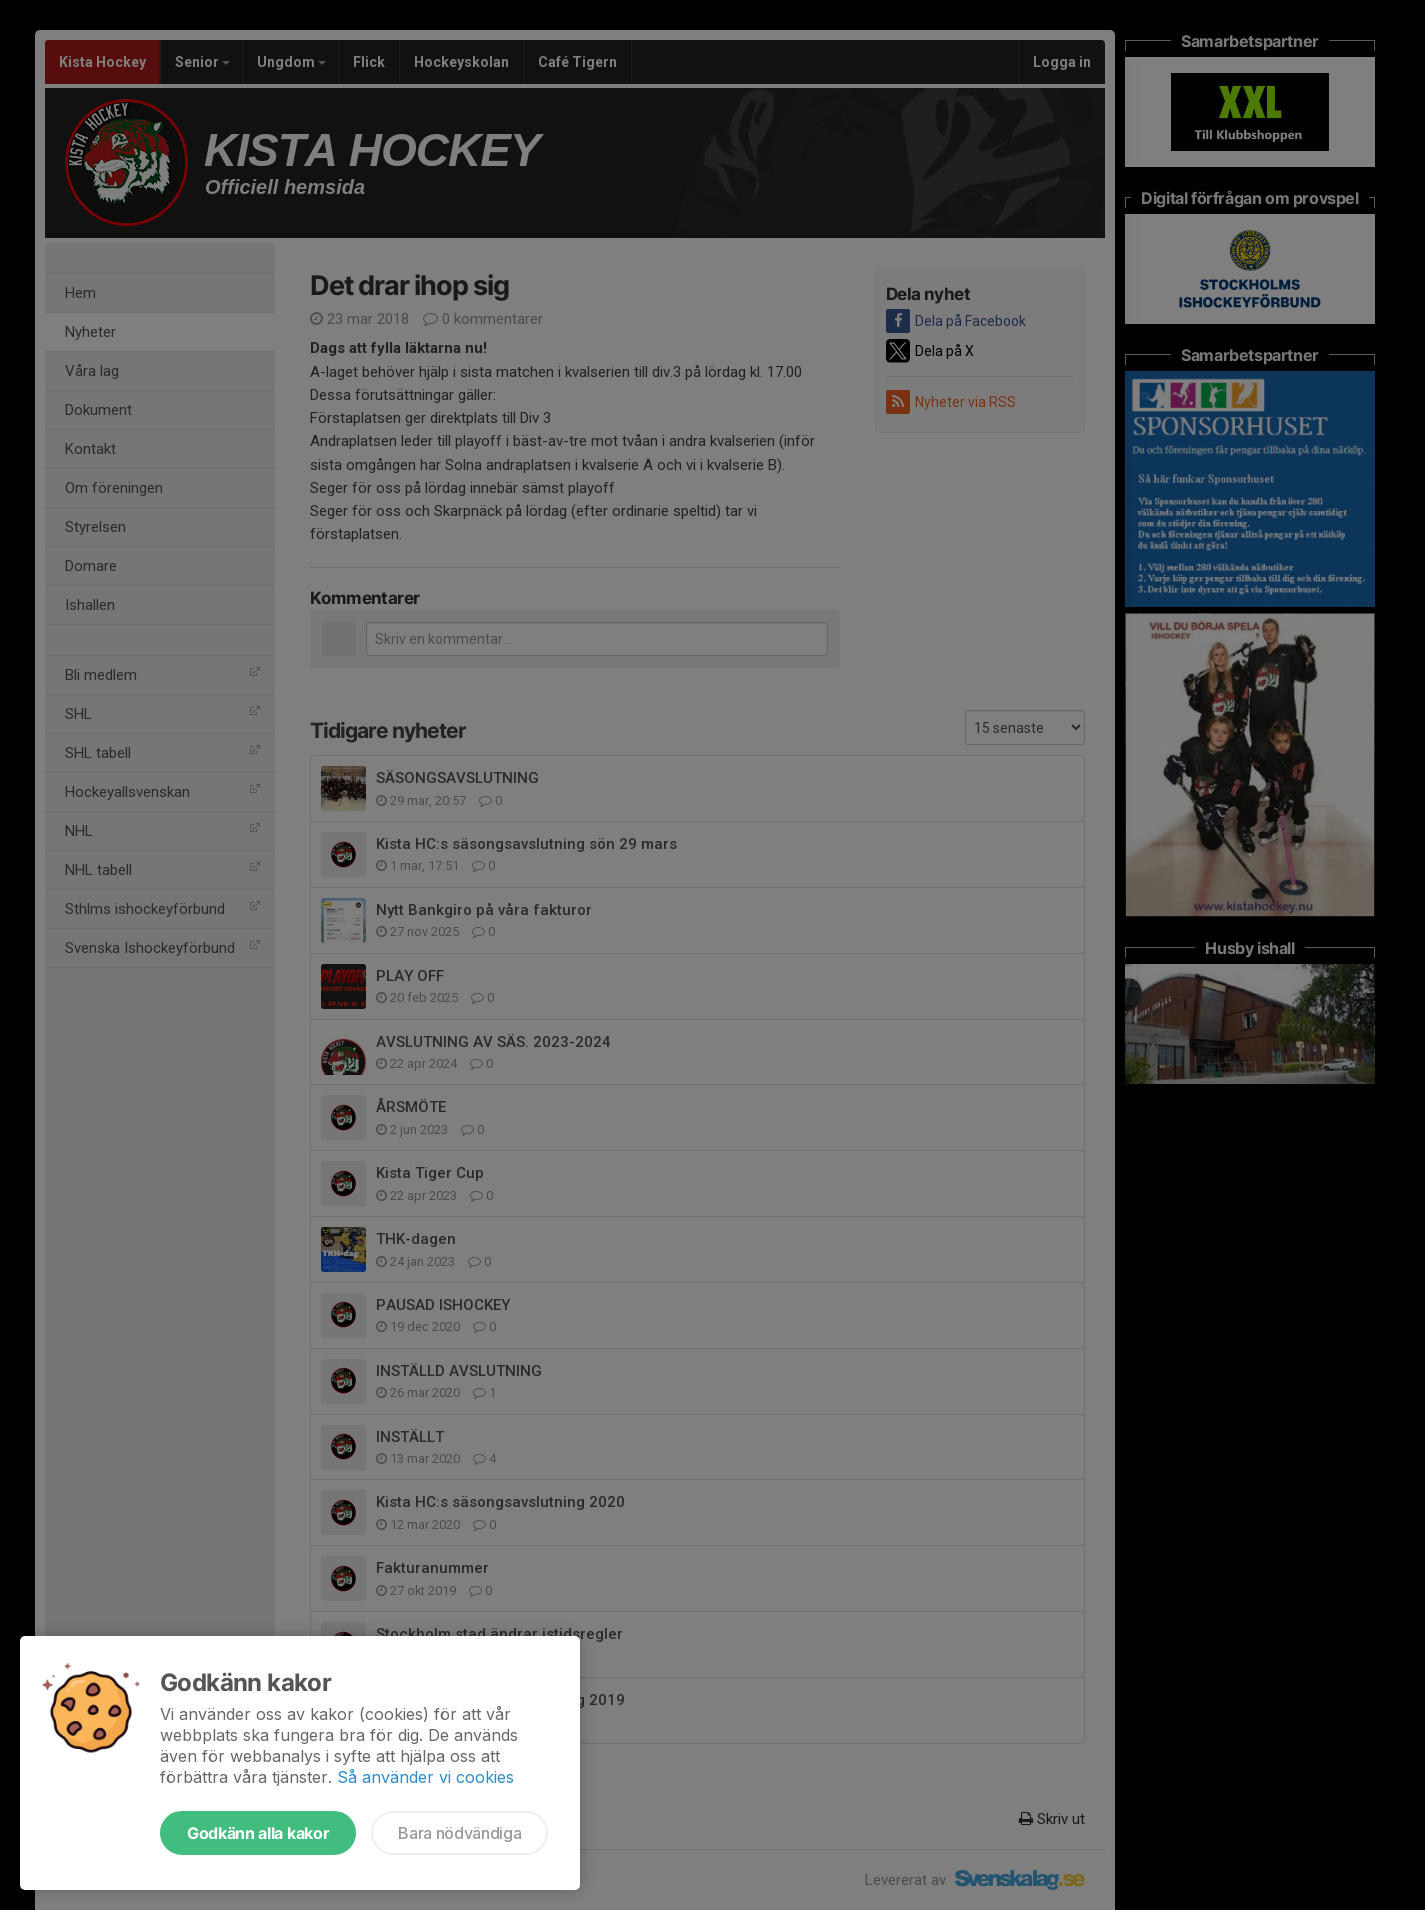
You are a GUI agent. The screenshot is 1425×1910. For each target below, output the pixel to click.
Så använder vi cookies (425, 1777)
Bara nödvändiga (459, 1833)
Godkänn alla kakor (258, 1833)
